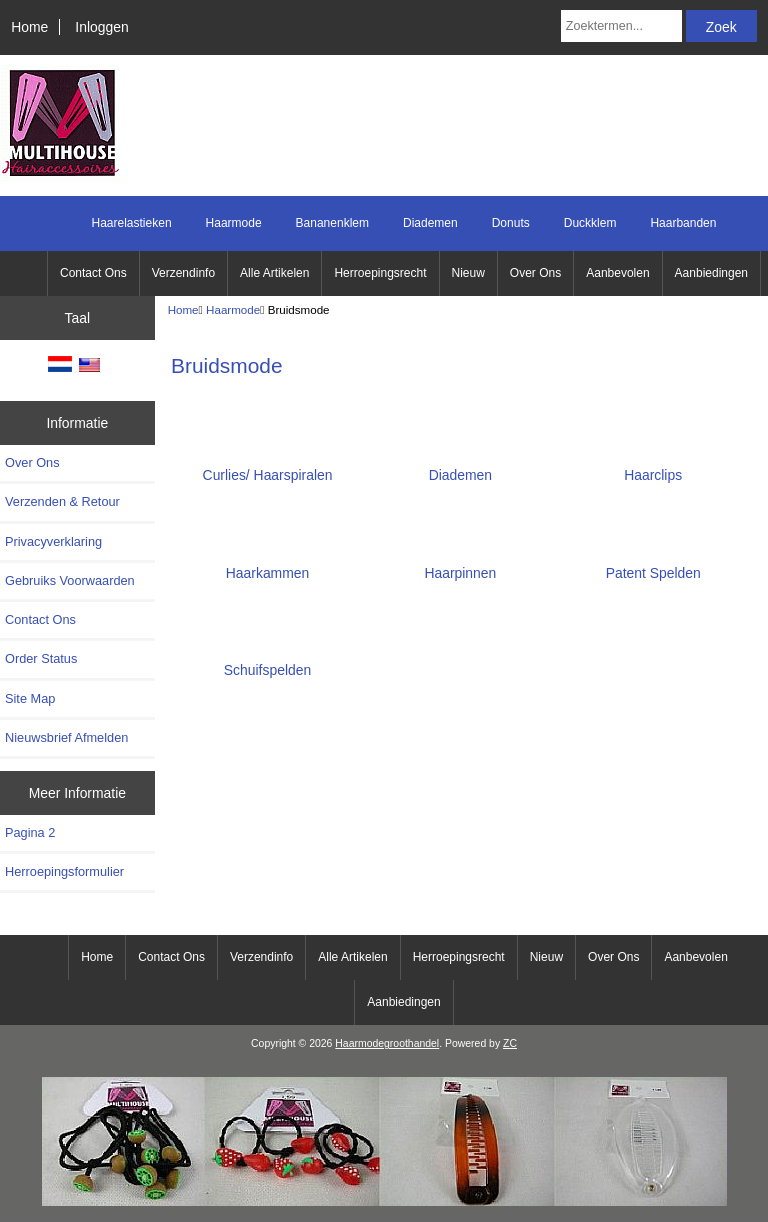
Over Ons (535, 273)
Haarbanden (683, 223)
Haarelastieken (132, 223)
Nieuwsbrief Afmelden (66, 737)
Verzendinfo (183, 273)
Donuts (511, 223)
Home (29, 27)
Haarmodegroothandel (387, 1043)
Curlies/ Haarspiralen (268, 467)
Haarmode (233, 309)
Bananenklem (332, 223)
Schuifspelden (267, 662)
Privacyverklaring (53, 541)
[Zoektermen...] (621, 26)
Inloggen (101, 27)
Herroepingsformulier (64, 871)
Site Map (30, 698)
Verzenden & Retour (62, 501)
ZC (510, 1043)
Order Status (41, 658)
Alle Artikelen (274, 273)
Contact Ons (93, 273)
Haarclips (653, 467)
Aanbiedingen (711, 273)
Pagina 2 (30, 832)
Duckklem (590, 223)
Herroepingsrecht (380, 273)
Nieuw (468, 273)
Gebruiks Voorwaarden (70, 580)
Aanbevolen (617, 273)
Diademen (430, 223)
